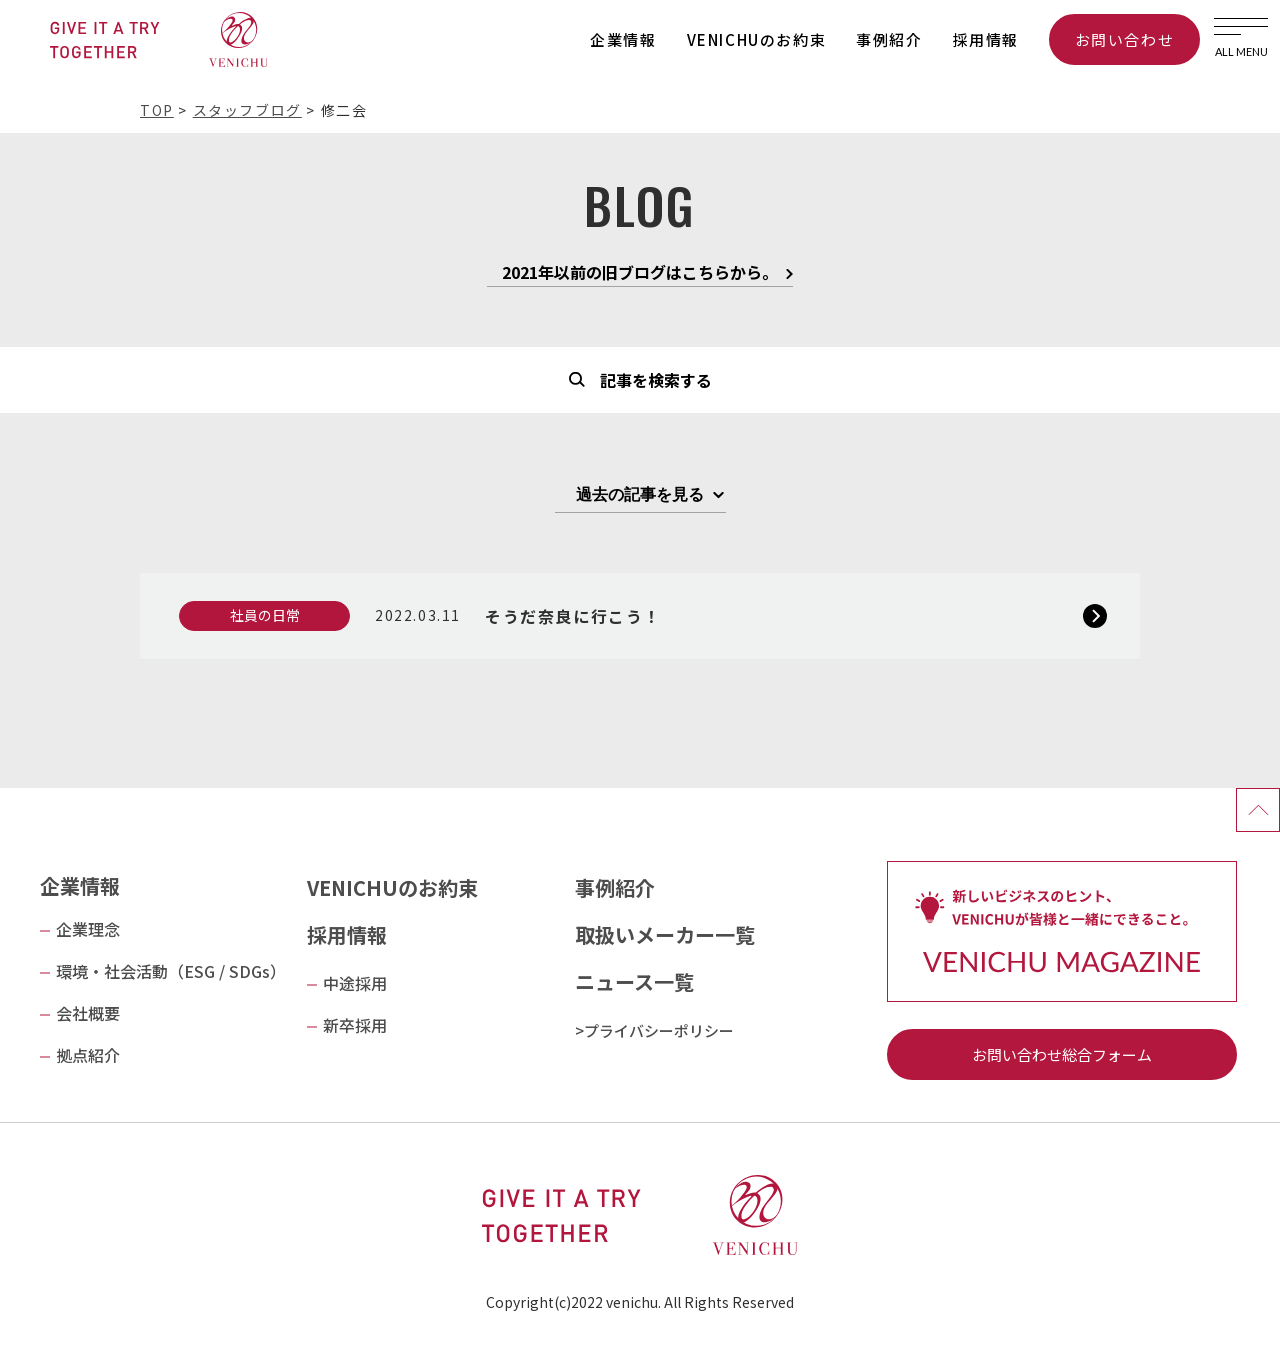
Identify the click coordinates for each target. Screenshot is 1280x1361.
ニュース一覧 (634, 981)
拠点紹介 (88, 1055)
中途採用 (355, 983)
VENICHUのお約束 (757, 39)
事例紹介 (889, 39)
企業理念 (88, 929)
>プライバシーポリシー (654, 1030)
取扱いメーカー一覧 (665, 934)
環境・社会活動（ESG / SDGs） (171, 971)
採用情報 (986, 39)
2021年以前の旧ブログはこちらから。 (640, 274)
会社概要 (88, 1013)
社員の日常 (265, 615)
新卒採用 (355, 1025)
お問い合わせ (1125, 39)
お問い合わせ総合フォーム (1062, 1054)
